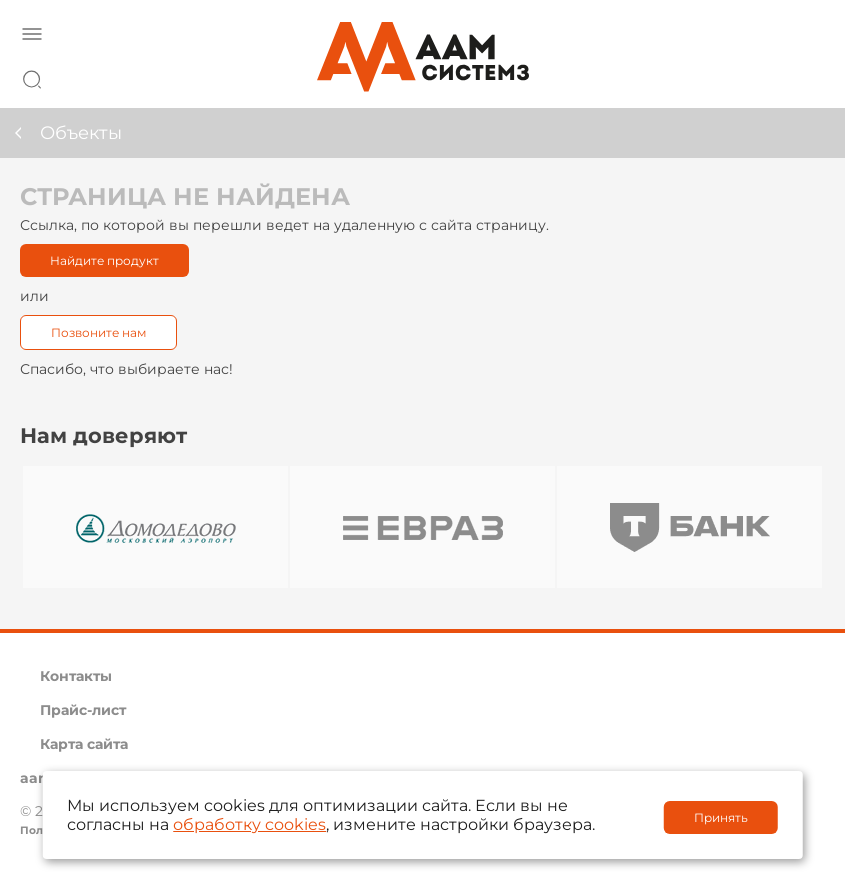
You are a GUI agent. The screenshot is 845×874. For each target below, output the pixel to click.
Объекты (81, 133)
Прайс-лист (83, 710)
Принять (721, 817)
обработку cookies (249, 824)
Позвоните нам (98, 332)
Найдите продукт (104, 260)
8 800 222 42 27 (804, 76)
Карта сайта (84, 744)
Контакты (76, 676)
